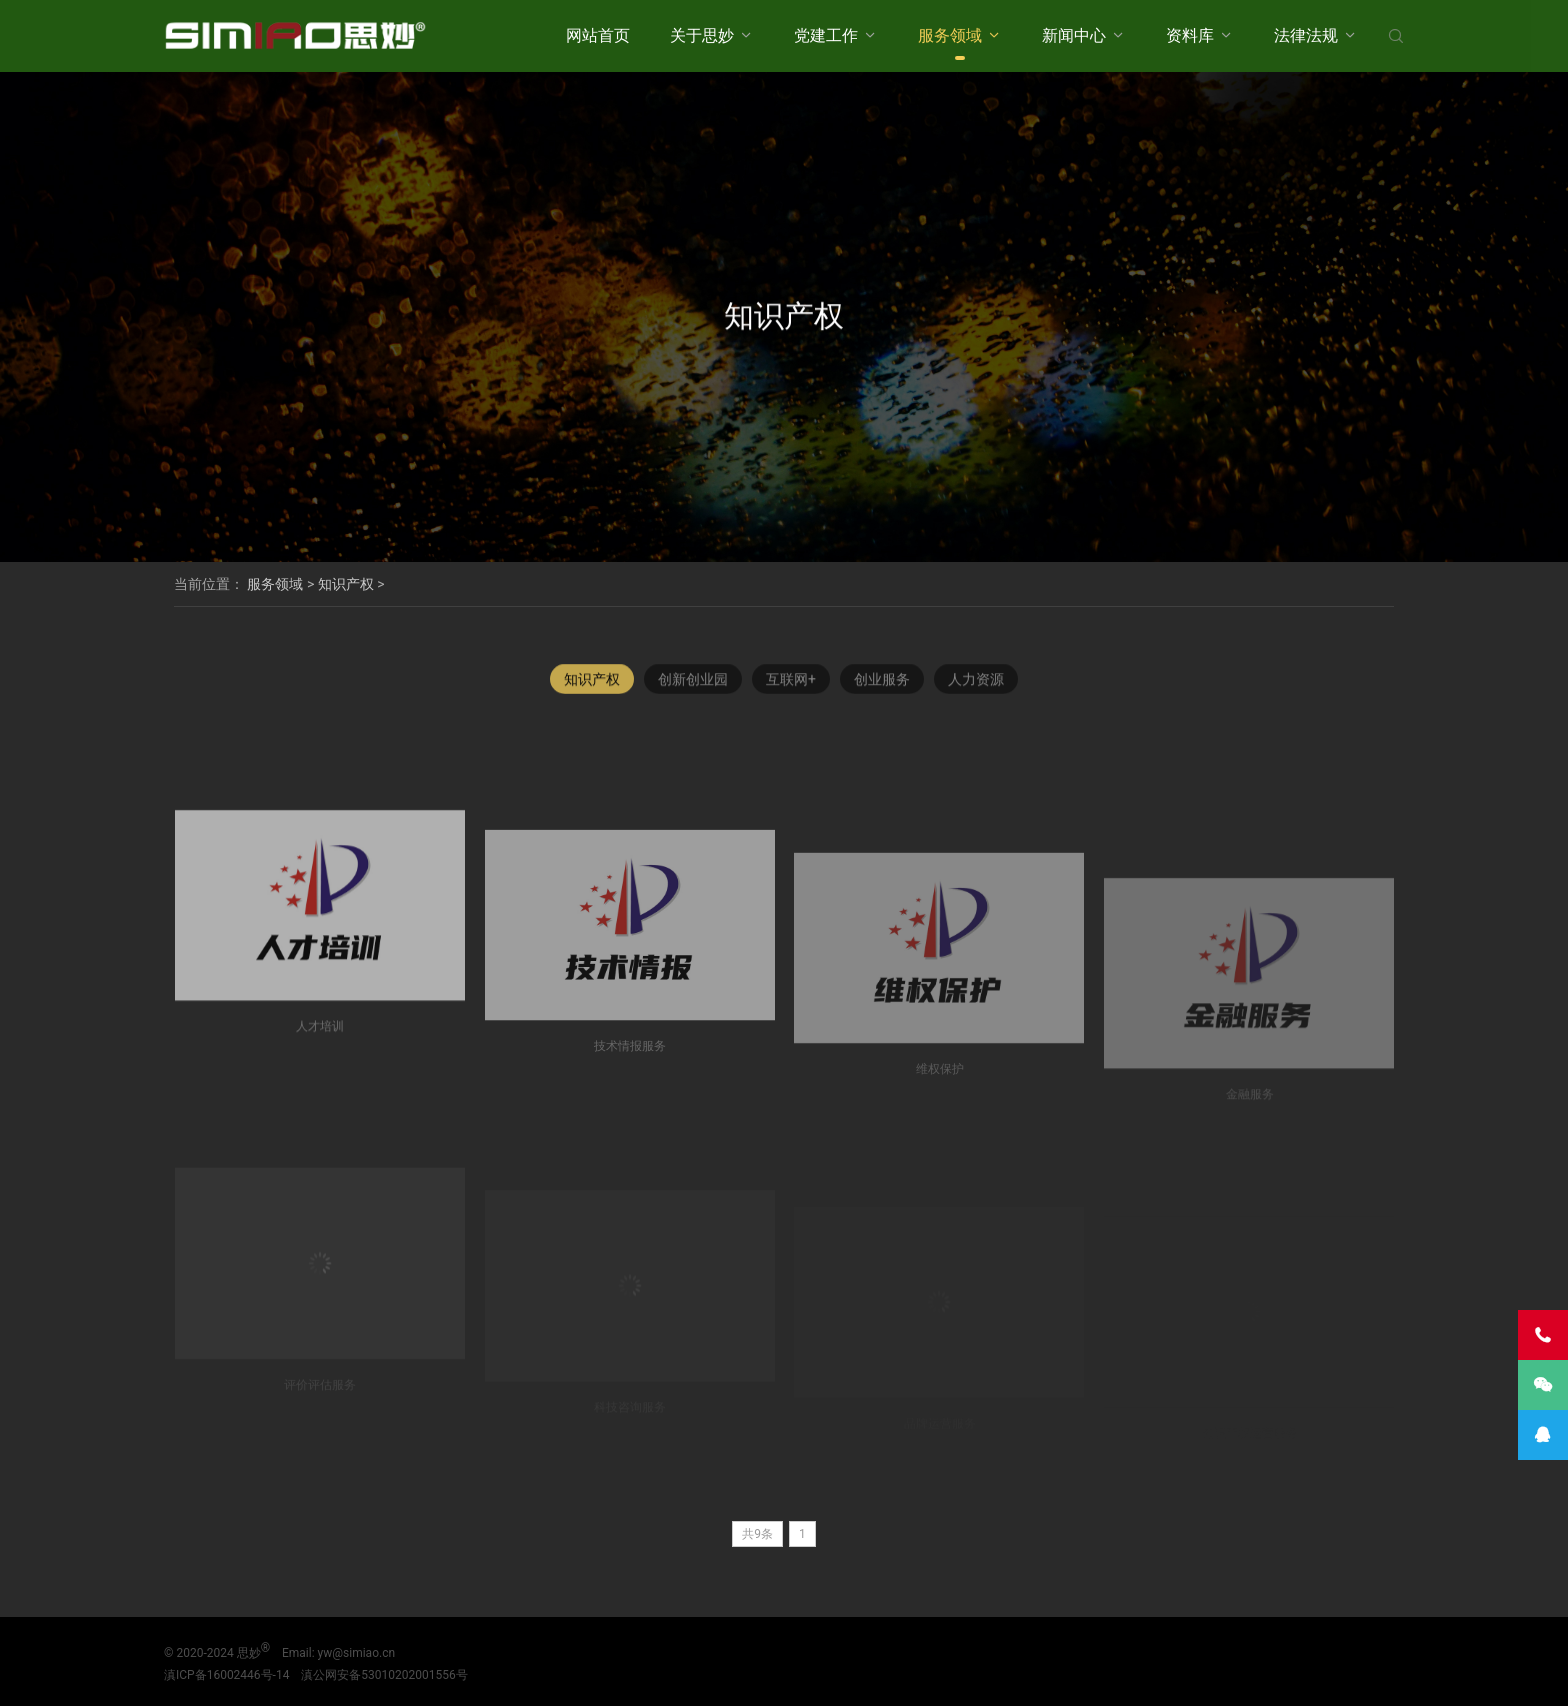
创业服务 (882, 686)
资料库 (1190, 35)
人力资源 (976, 686)
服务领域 (950, 35)
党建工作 (826, 35)
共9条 (757, 1534)
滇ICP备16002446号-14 (226, 1675)
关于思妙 (702, 35)
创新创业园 (693, 686)
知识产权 (346, 584)
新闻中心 (1074, 35)
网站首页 (598, 35)
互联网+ (791, 686)
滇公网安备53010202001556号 (384, 1675)
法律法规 (1306, 35)
